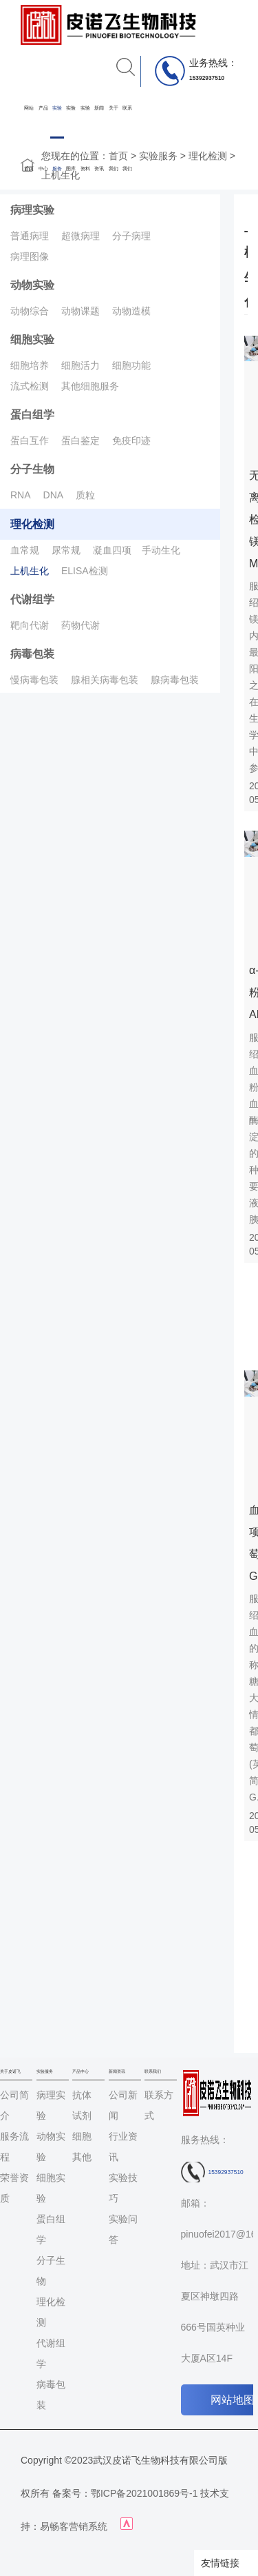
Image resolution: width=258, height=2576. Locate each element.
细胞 (82, 2136)
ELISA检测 (84, 570)
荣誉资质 (14, 2188)
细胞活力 (80, 365)
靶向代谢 (29, 625)
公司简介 (14, 2105)
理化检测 (208, 155)
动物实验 (32, 285)
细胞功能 (131, 365)
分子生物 (32, 469)
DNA (53, 494)
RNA (20, 494)
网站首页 (29, 138)
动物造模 (131, 310)
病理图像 (29, 256)
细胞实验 (32, 339)
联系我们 (127, 138)
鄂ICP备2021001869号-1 (144, 2493)
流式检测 (29, 386)
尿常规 (66, 550)
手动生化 (161, 550)
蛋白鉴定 (80, 440)
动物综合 (29, 310)
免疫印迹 (131, 440)
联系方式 (158, 2105)
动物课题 (80, 310)
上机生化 (29, 570)
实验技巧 (123, 2188)
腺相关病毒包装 (104, 679)
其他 (82, 2156)
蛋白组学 (32, 414)
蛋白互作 (29, 440)
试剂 (82, 2115)
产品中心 (43, 138)
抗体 (82, 2094)
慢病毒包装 (34, 679)
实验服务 (57, 138)
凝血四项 (112, 550)
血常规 (24, 550)
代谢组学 (32, 599)
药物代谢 (80, 625)
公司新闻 (123, 2105)
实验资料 (85, 138)
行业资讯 (123, 2146)
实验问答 (123, 2229)
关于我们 (113, 138)
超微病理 (80, 235)
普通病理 (29, 235)
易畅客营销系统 (73, 2526)
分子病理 (131, 235)
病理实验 (32, 210)
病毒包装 (32, 654)
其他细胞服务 (90, 386)
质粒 (85, 494)
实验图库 (71, 138)
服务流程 (14, 2146)
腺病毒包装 (175, 679)
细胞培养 (29, 365)
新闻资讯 (99, 138)
